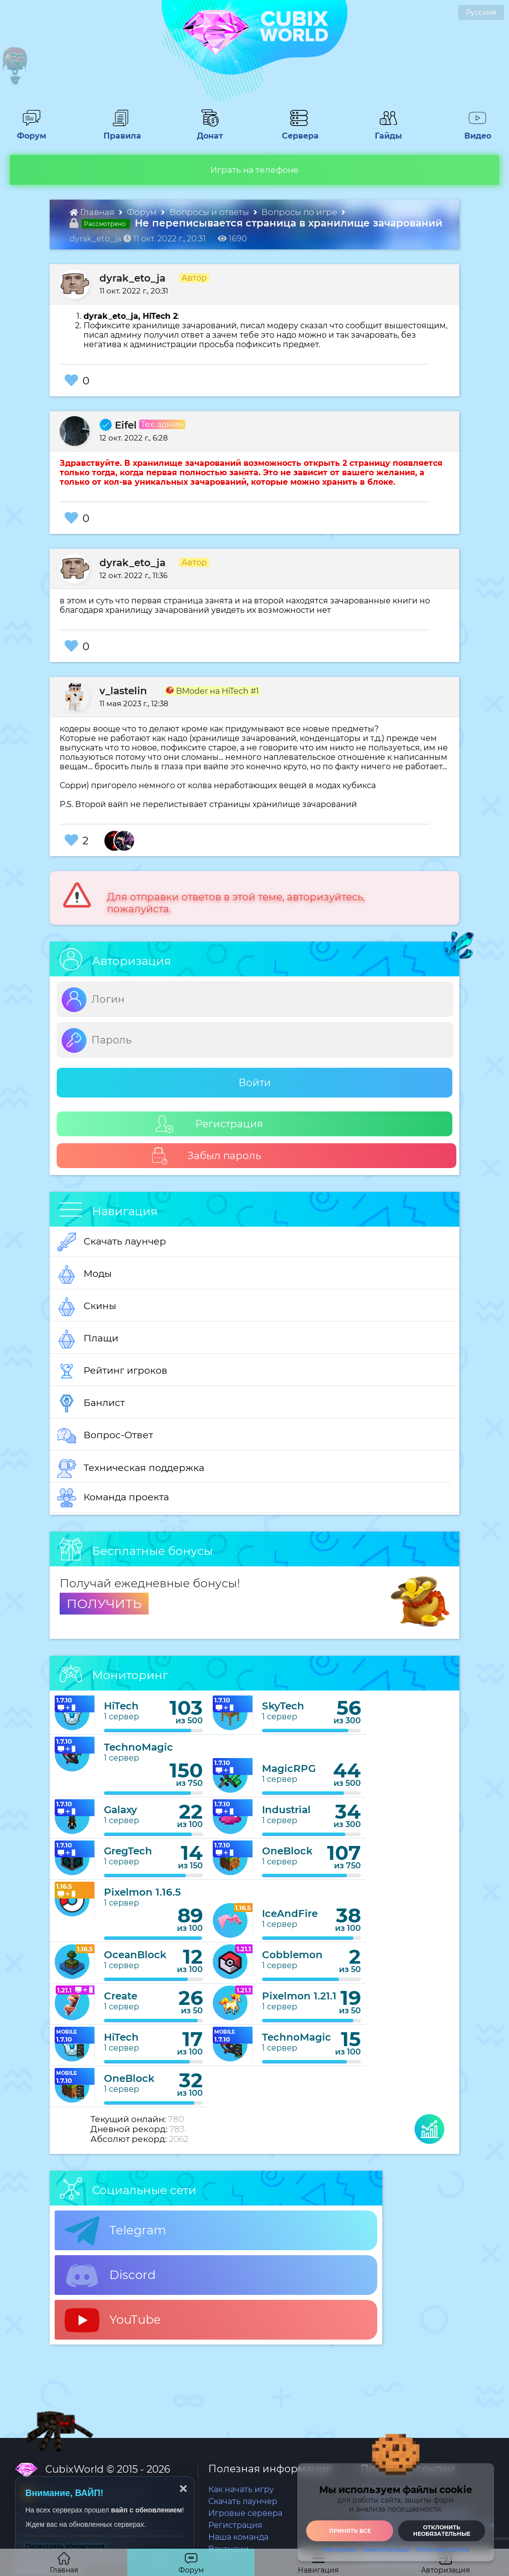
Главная (93, 212)
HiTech (121, 1706)
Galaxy (120, 1810)
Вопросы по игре (300, 212)
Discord (110, 2275)
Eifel (118, 425)
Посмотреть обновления (64, 2546)
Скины (86, 1306)
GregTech (128, 1851)
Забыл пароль (206, 1156)
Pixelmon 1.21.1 (299, 1996)
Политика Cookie (442, 2549)
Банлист (91, 1403)
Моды (84, 1274)
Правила (120, 131)
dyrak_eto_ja (132, 278)
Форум (28, 131)
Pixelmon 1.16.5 (142, 1892)
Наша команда (238, 2537)
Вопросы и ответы (210, 212)
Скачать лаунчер (111, 1242)
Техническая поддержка (130, 1468)
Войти (255, 1083)
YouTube (113, 2320)
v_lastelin (123, 691)
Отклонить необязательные (441, 2530)
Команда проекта (113, 1497)
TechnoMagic (138, 1747)
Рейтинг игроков (112, 1371)
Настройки (339, 2549)
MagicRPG (289, 1768)
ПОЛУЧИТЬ (104, 1603)
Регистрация (209, 1124)
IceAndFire (290, 1913)
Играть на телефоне (254, 170)
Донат (205, 131)
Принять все (350, 2530)
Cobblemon (292, 1955)
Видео (473, 131)
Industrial (286, 1810)
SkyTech (283, 1706)
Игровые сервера (245, 2513)
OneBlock (287, 1851)
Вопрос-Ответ (105, 1435)
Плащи (87, 1338)
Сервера (298, 131)
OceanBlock (135, 1955)
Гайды (384, 131)
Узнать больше (386, 2549)
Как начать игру (241, 2489)
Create (120, 1996)
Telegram (115, 2230)
